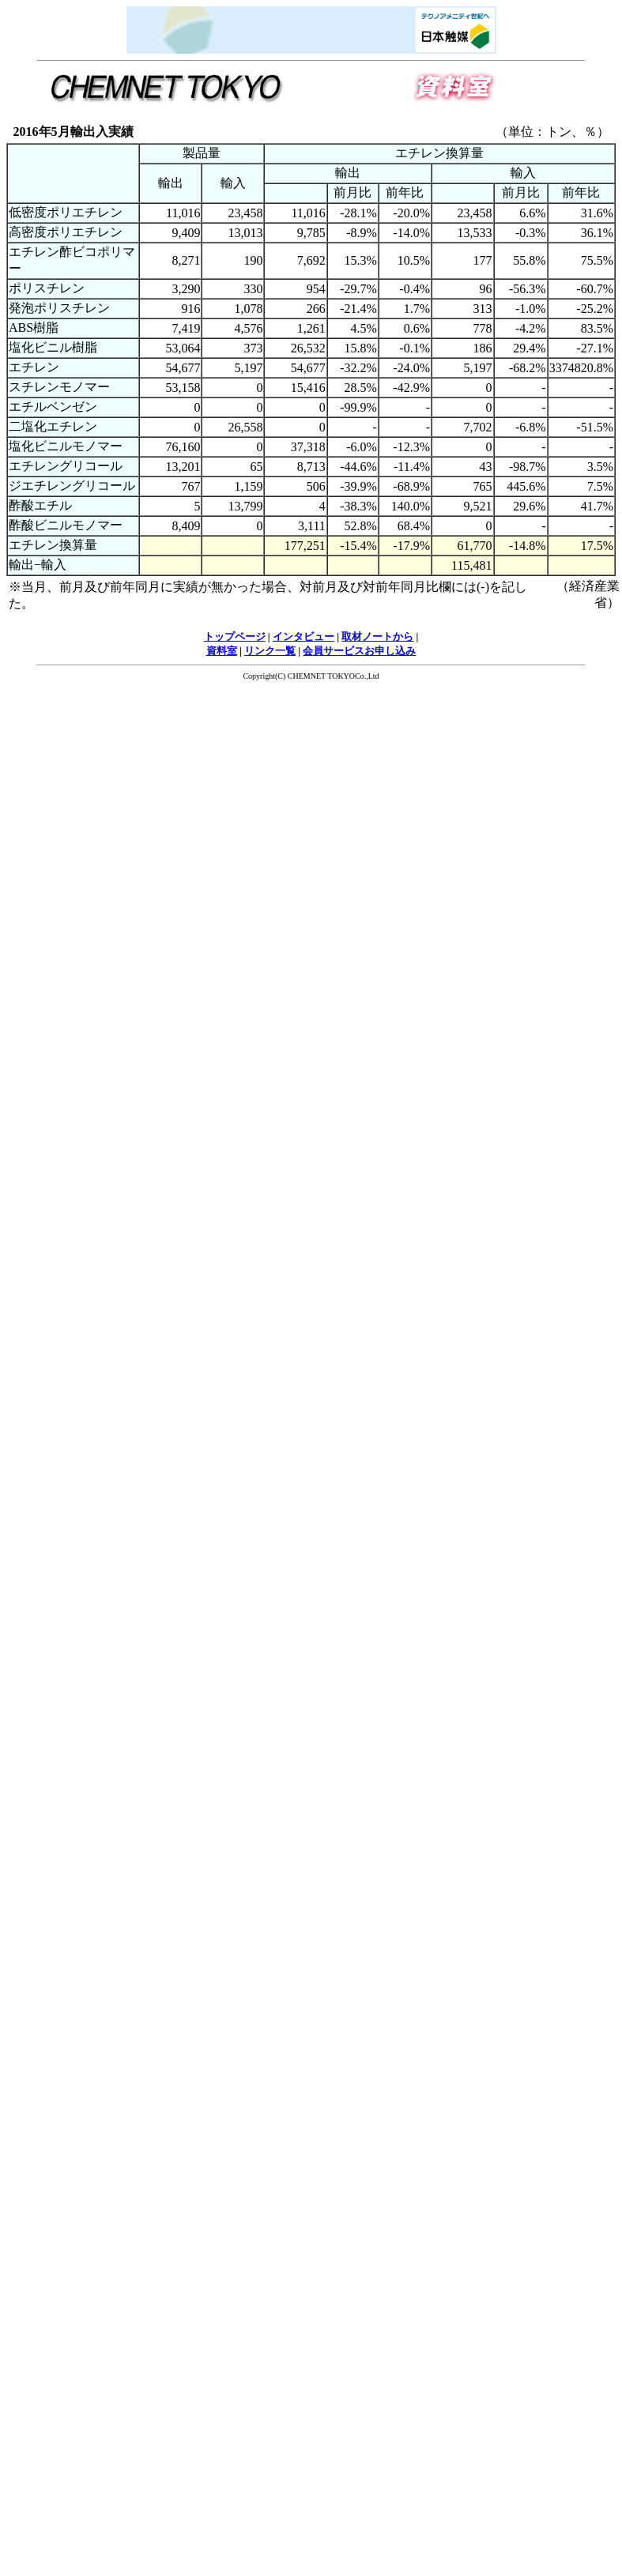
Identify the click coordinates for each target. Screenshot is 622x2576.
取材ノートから (377, 636)
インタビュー (303, 636)
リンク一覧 (270, 651)
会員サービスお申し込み (359, 651)
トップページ (235, 636)
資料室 (221, 651)
